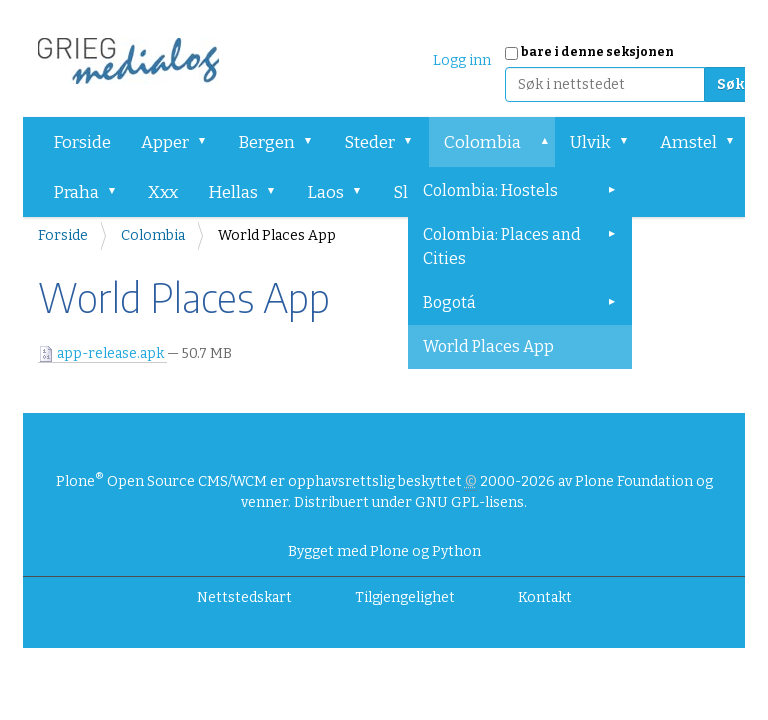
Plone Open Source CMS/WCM (161, 481)
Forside (82, 142)
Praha (76, 192)
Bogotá (449, 302)
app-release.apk (102, 353)
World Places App (488, 346)
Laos (325, 192)
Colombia (482, 142)
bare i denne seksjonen (597, 52)
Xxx (163, 192)
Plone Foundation (634, 481)
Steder (369, 142)
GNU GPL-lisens (469, 502)
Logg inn (462, 60)
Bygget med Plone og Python (384, 551)
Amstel (688, 142)
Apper (165, 142)
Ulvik (590, 142)
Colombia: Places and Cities (502, 246)
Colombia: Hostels (490, 190)
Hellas (233, 192)
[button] (209, 142)
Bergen (266, 142)
